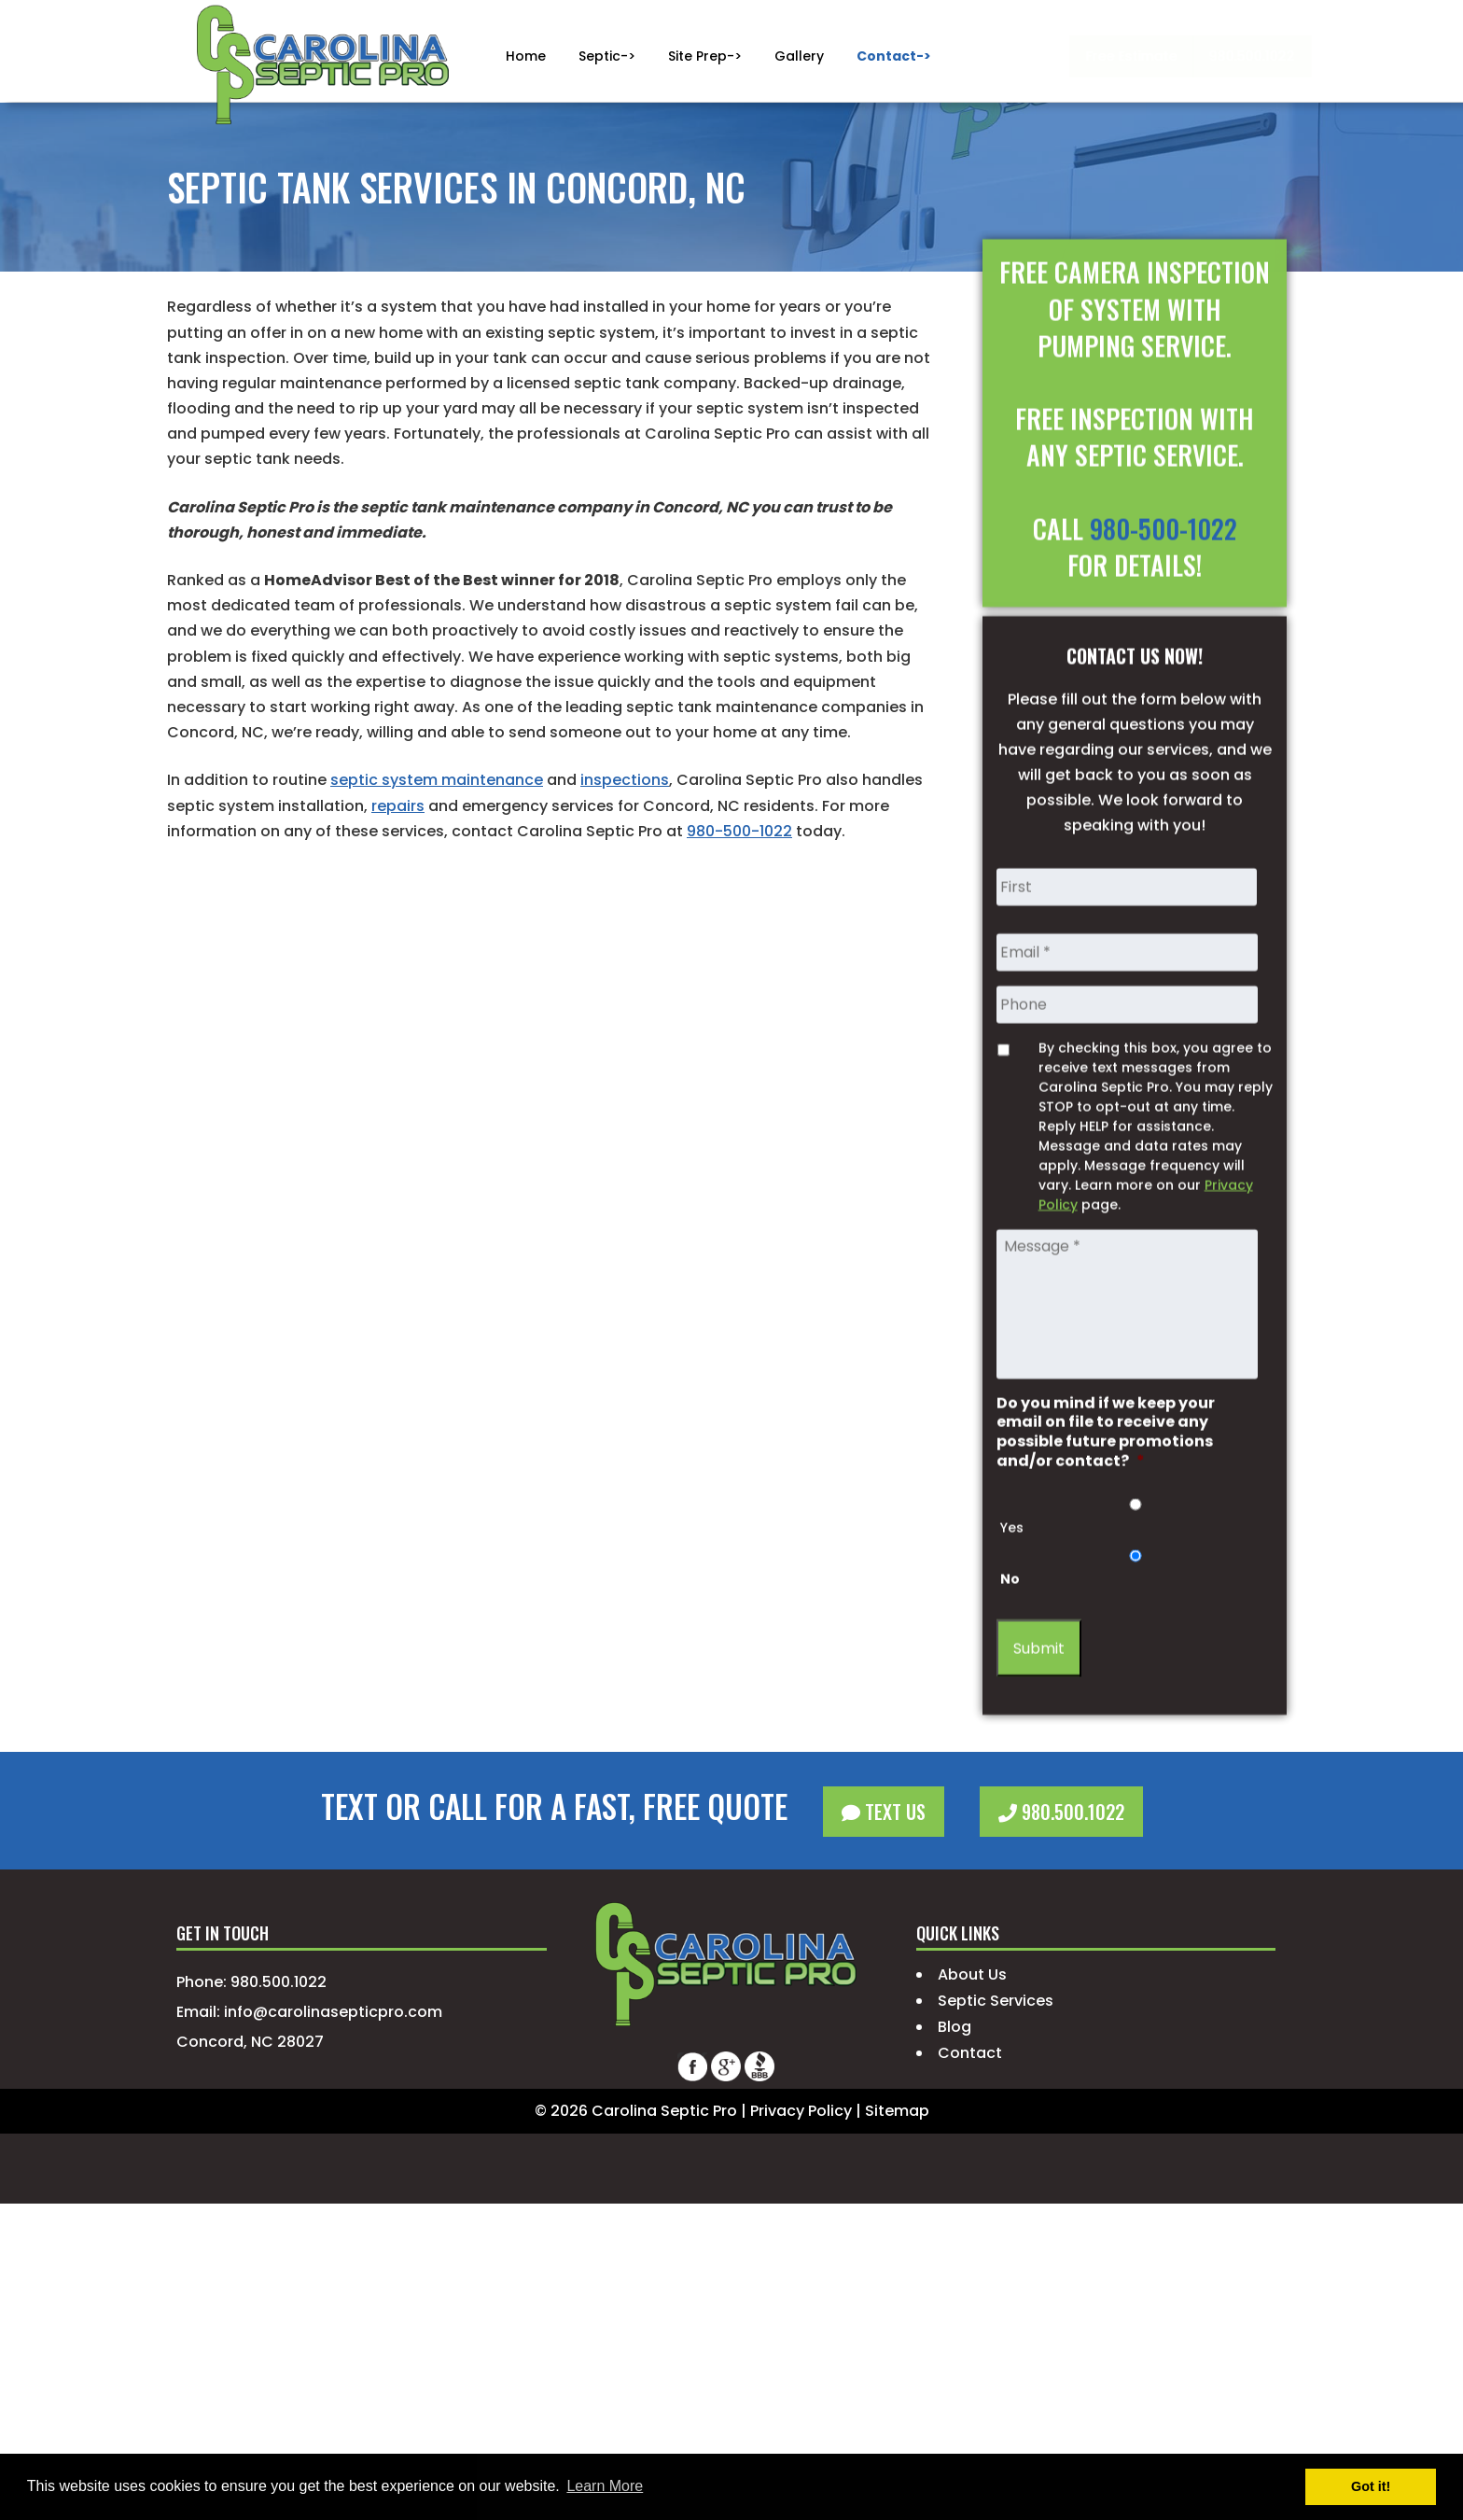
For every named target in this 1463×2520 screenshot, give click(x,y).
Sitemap (897, 2110)
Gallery (799, 56)
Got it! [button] (1370, 2486)
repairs (398, 806)
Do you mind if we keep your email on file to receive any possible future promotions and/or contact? (1105, 1545)
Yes (1012, 1640)
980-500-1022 (739, 831)
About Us (972, 1974)
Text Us (884, 1812)
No (1010, 1692)
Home (526, 56)
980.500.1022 (1145, 56)
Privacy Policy (801, 2110)
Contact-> (894, 56)
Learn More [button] (604, 2486)
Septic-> (606, 56)
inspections (624, 780)
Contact (970, 2053)
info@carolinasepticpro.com (333, 2012)
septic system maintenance (436, 780)
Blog (954, 2026)
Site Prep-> (705, 56)
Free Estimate (1019, 56)
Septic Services (995, 2000)
